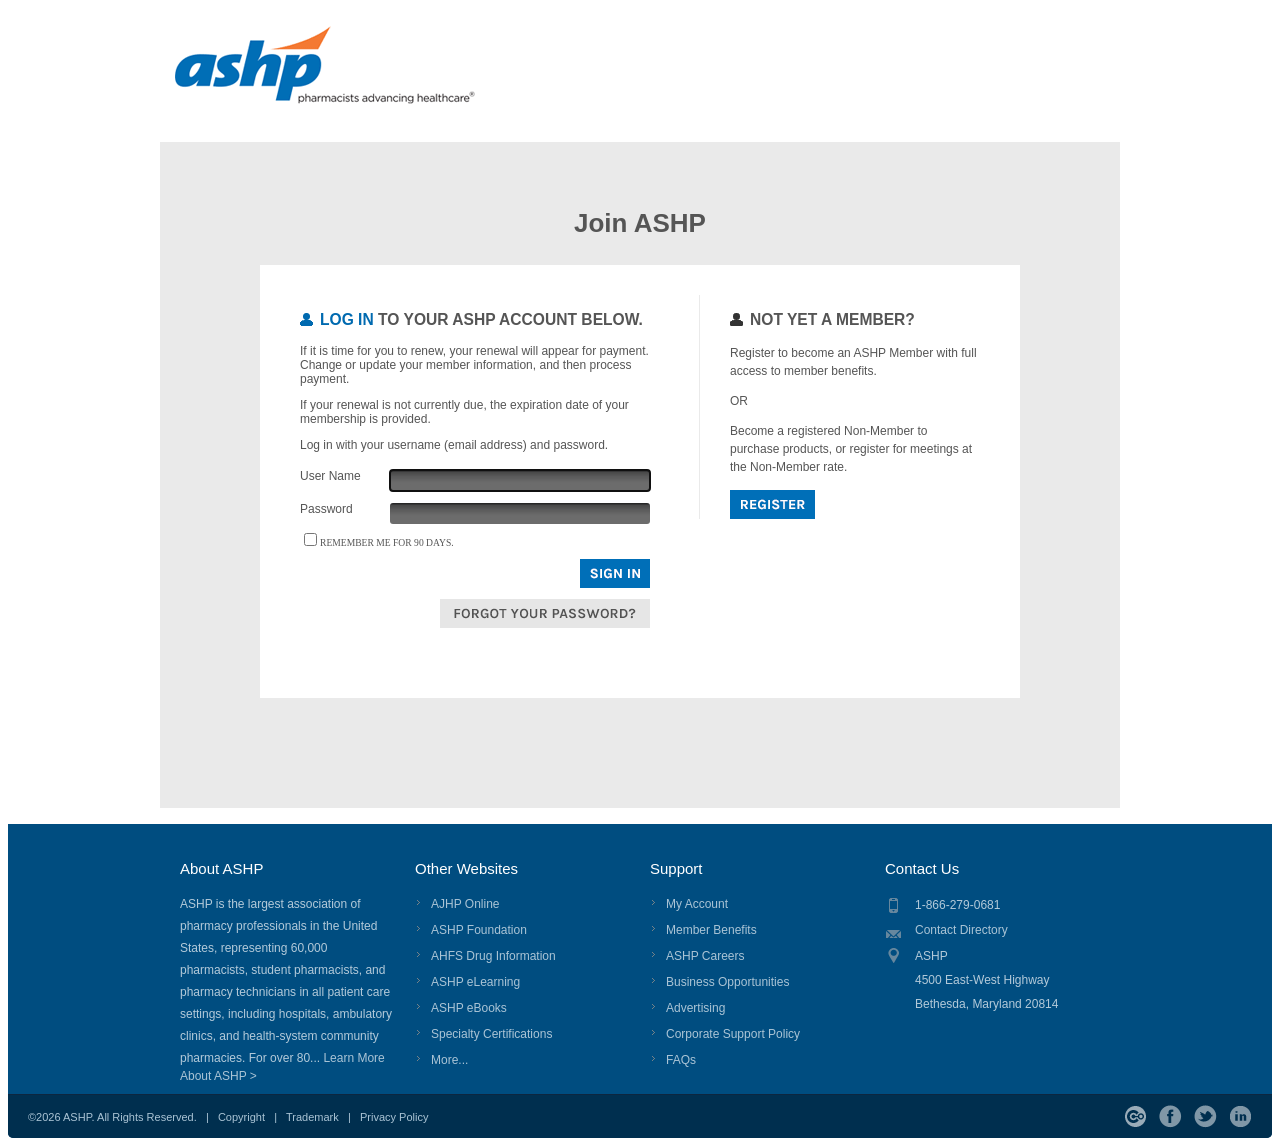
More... (449, 1060)
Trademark (312, 1117)
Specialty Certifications (491, 1034)
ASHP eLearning (475, 982)
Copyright (241, 1117)
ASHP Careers (705, 956)
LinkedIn (1240, 1116)
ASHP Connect (1135, 1116)
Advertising (695, 1008)
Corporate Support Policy (733, 1034)
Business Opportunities (727, 982)
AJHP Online (465, 904)
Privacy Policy (394, 1117)
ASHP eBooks (469, 1008)
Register (772, 504)
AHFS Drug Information (493, 956)
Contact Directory (961, 930)
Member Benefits (711, 930)
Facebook (1170, 1116)
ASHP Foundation (479, 930)
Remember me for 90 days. (387, 542)
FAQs (681, 1060)
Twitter (1205, 1116)
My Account (697, 904)
